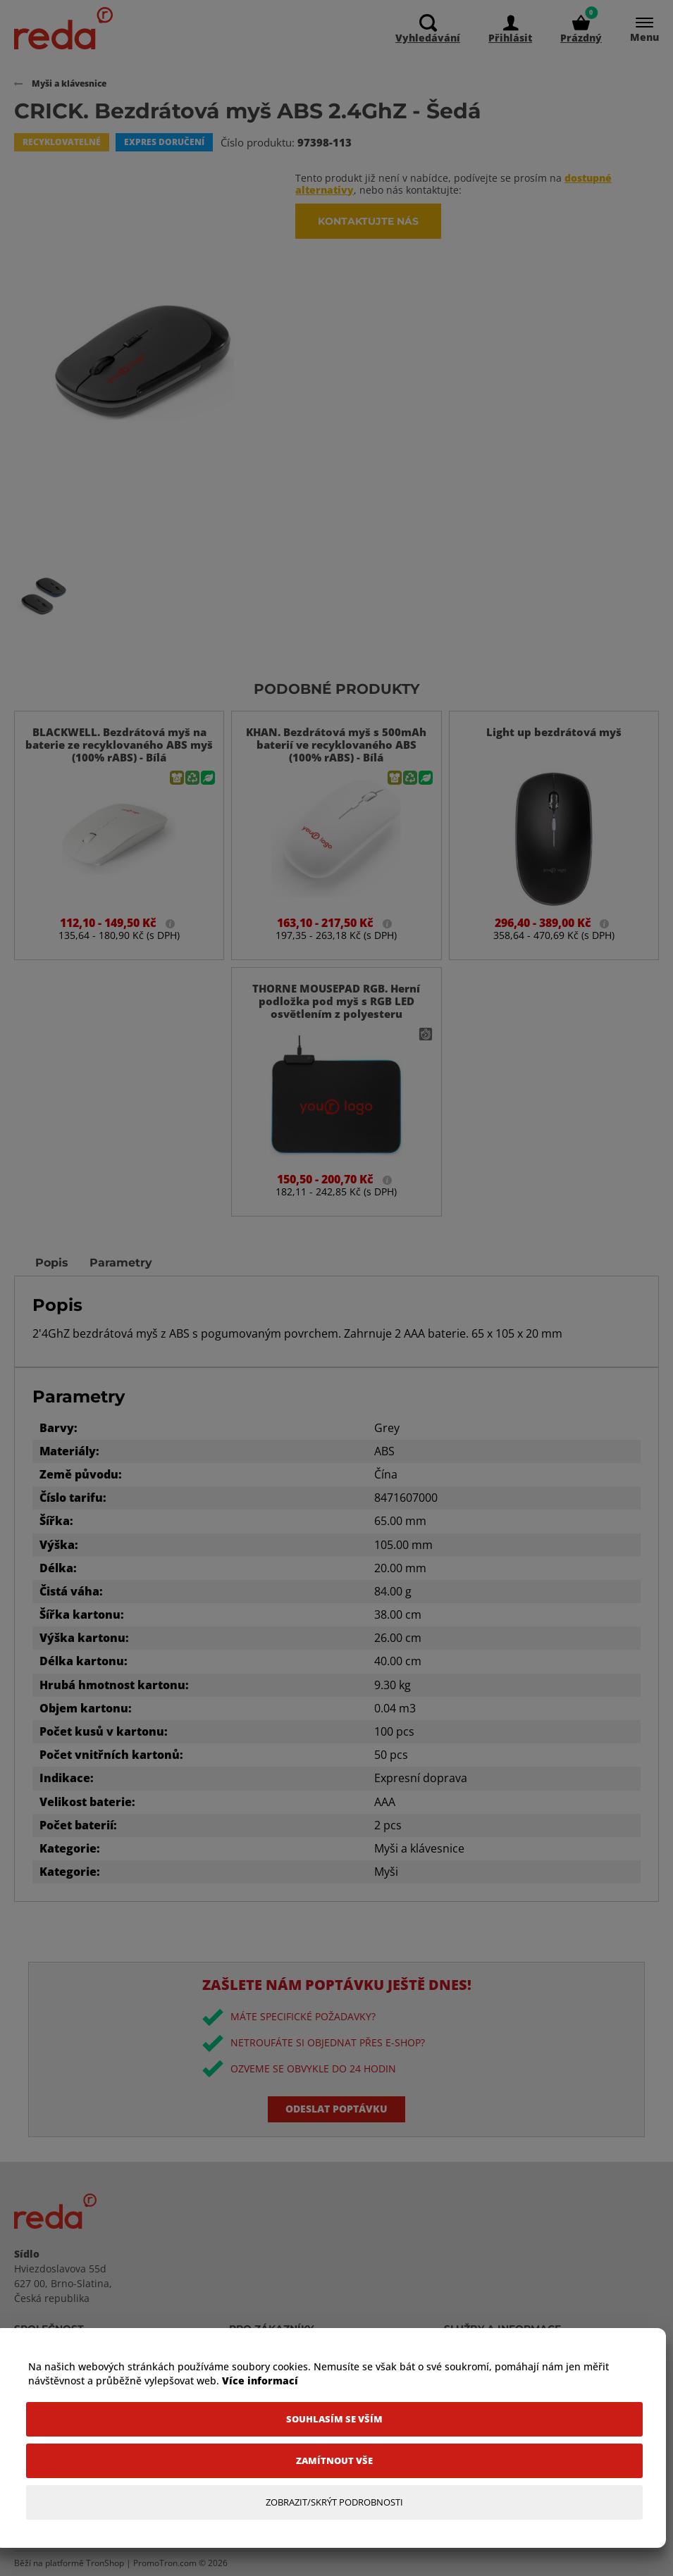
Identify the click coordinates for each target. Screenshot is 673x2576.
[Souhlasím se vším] (334, 2419)
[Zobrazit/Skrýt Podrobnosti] (334, 2502)
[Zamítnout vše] (334, 2461)
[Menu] (637, 28)
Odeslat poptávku (336, 2108)
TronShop (105, 2563)
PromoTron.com (165, 2563)
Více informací (260, 2380)
